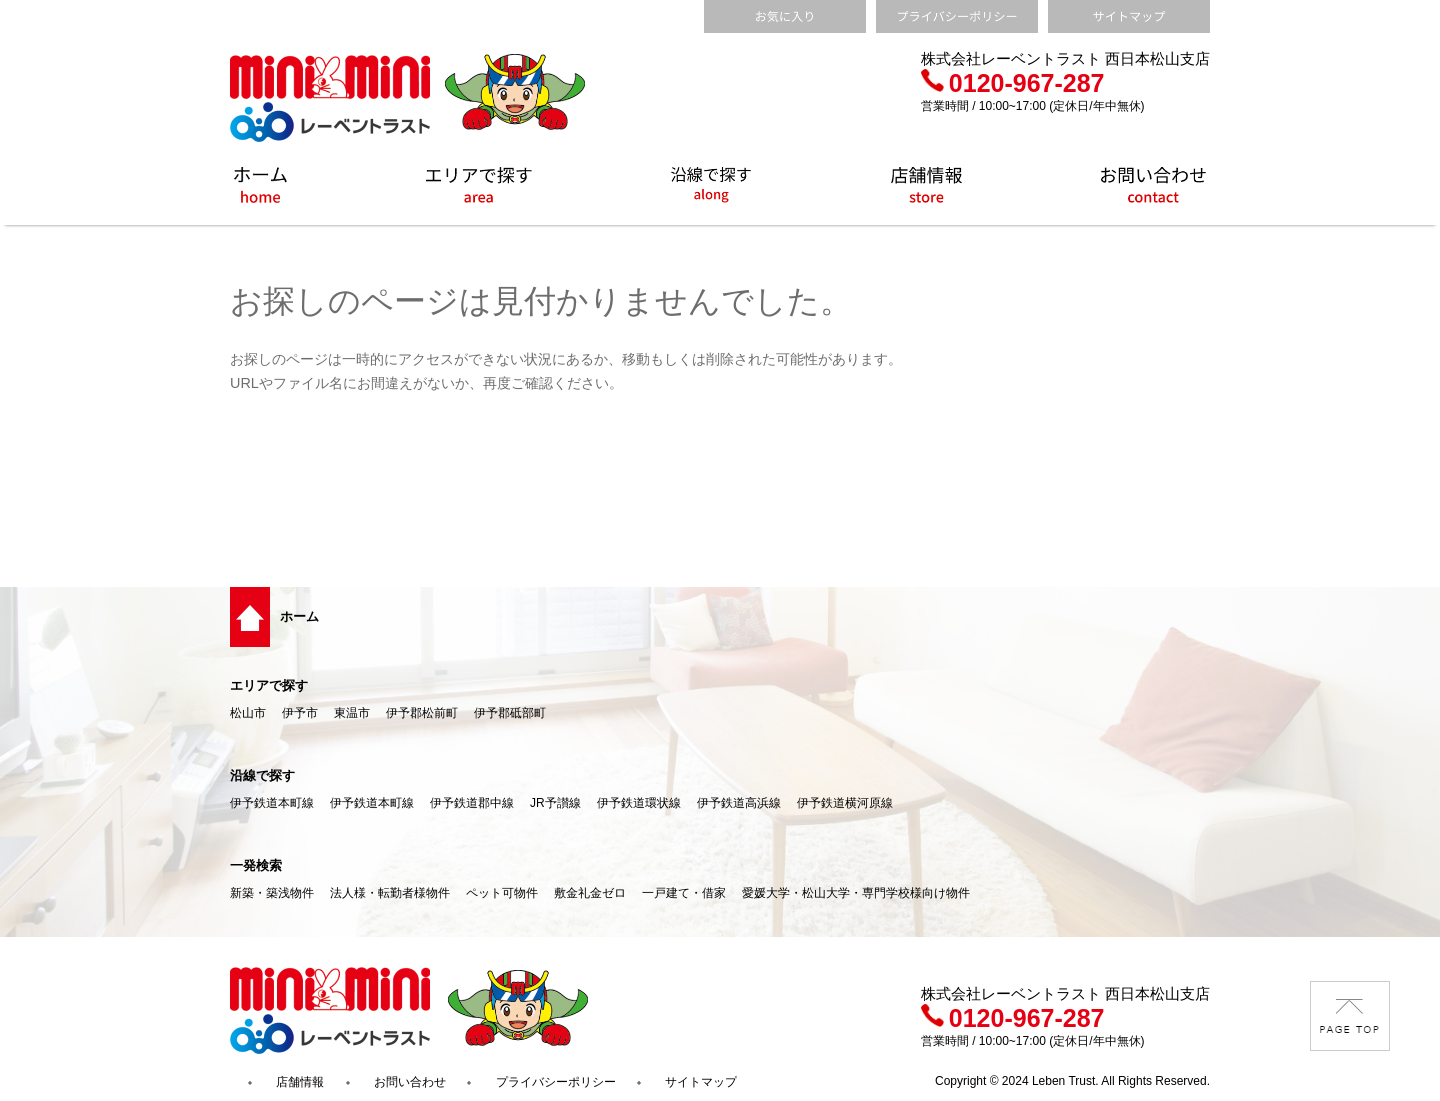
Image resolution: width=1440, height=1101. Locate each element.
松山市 (248, 713)
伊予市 (300, 713)
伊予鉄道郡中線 (472, 803)
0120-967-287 (1013, 83)
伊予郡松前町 (422, 713)
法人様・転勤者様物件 (390, 893)
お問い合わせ (410, 1082)
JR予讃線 (555, 803)
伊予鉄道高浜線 (739, 803)
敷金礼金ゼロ (590, 893)
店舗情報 (300, 1082)
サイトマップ (701, 1082)
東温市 (352, 713)
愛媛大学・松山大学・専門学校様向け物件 (856, 893)
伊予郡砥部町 (510, 713)
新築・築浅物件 (272, 893)
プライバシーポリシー (556, 1082)
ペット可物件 (502, 893)
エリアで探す (269, 685)
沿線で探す (262, 775)
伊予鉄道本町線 (272, 803)
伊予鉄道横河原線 (845, 803)
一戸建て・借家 (684, 893)
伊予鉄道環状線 (639, 803)
